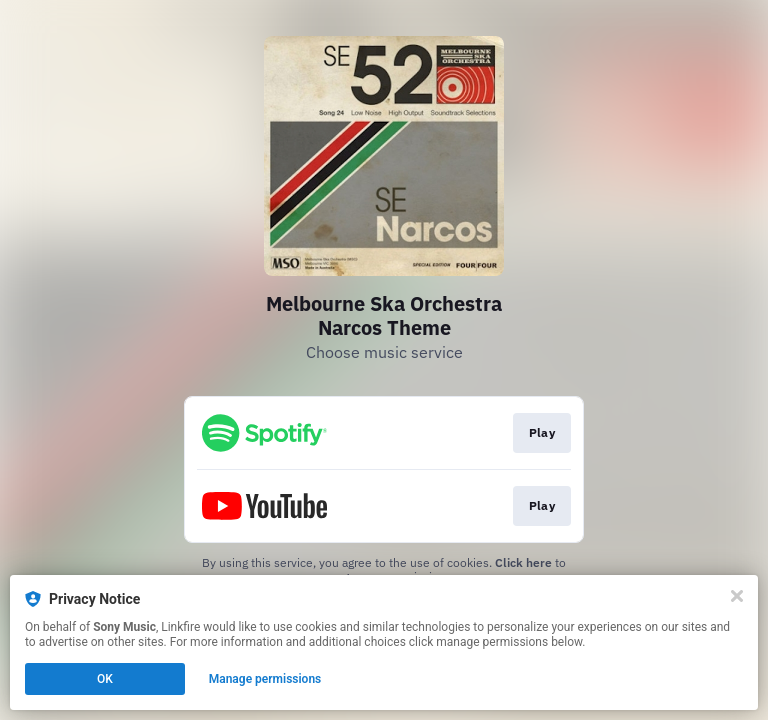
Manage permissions (265, 679)
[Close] (737, 596)
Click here (523, 562)
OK (105, 679)
